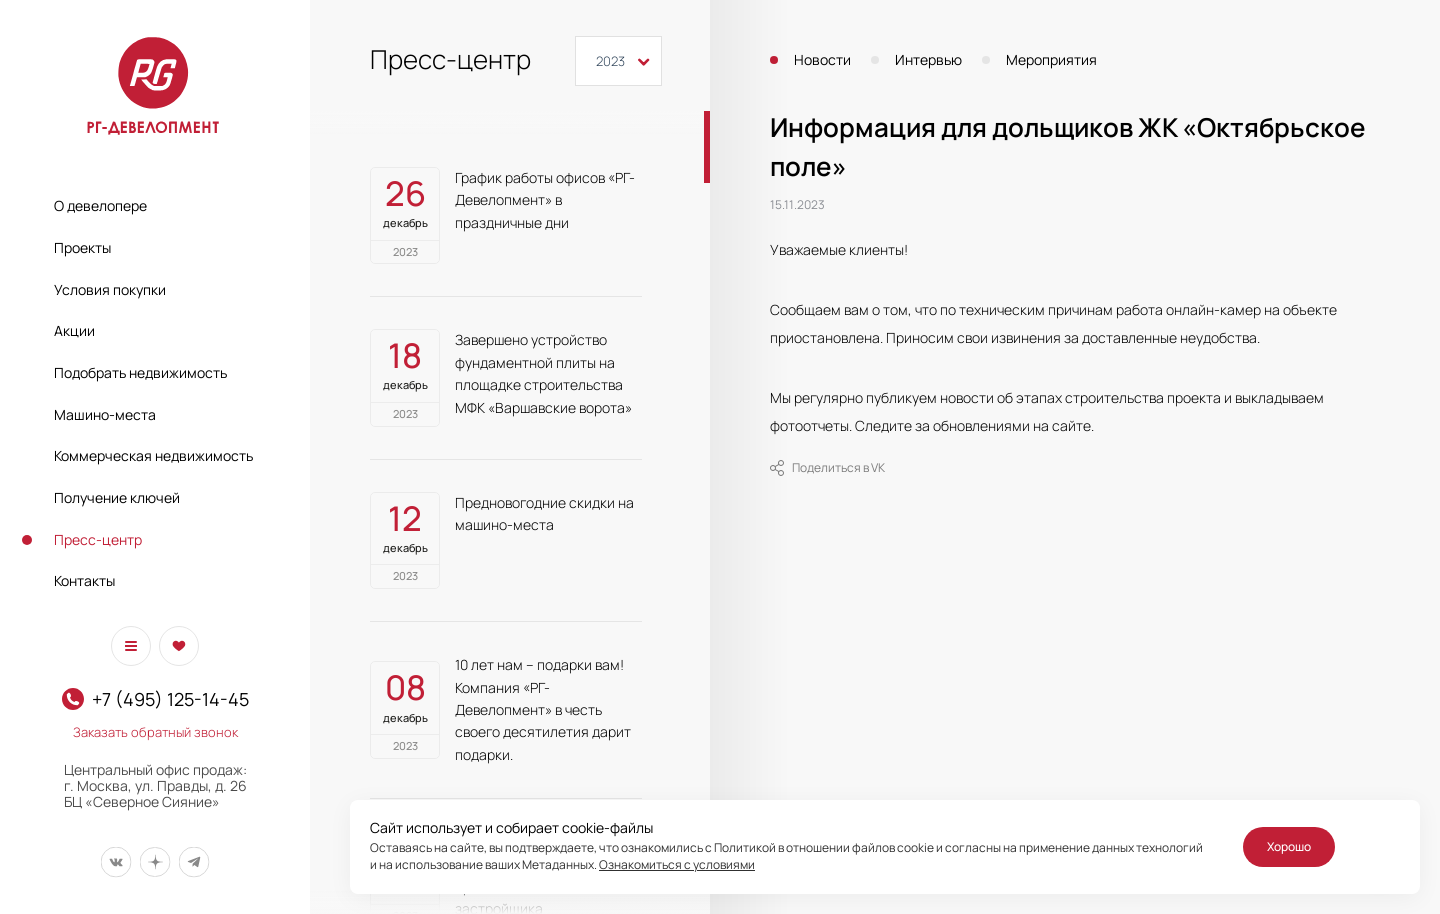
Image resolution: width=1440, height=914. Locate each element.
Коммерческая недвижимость (153, 455)
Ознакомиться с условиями (677, 864)
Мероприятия (1051, 60)
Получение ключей (117, 497)
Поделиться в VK (827, 468)
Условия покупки (110, 289)
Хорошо (1289, 846)
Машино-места (105, 414)
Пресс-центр (98, 539)
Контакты (84, 580)
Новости (822, 60)
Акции (74, 330)
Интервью (928, 60)
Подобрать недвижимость (140, 372)
